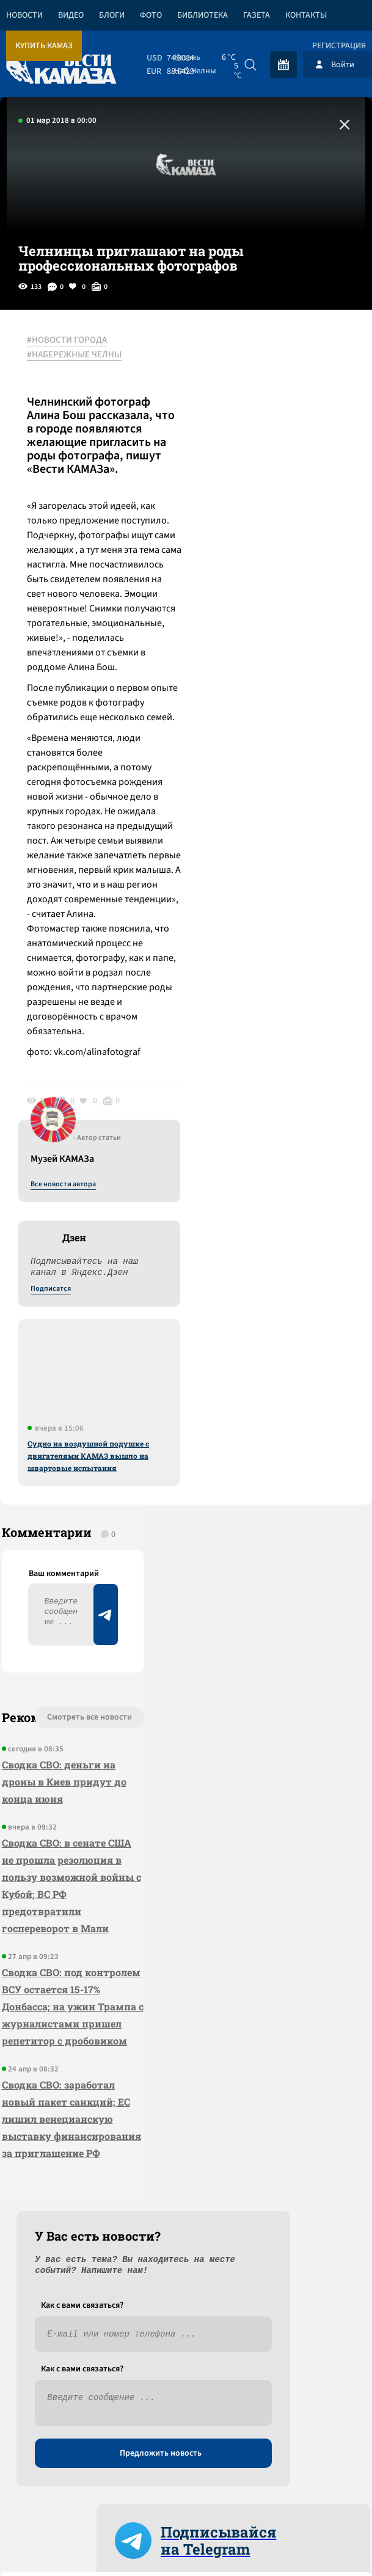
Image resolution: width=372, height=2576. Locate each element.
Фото (151, 15)
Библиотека (202, 15)
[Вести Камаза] (61, 64)
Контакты (306, 15)
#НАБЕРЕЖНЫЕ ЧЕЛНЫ (78, 355)
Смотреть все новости (49, 1606)
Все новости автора (236, 354)
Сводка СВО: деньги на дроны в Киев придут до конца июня (48, 1674)
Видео (71, 15)
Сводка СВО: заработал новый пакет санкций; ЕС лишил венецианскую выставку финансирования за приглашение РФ (46, 2156)
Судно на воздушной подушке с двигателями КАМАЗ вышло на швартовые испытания (262, 625)
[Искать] (250, 64)
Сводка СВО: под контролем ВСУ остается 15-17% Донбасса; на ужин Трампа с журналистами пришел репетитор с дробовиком (47, 1984)
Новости (24, 15)
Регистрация (339, 46)
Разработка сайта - (325, 2463)
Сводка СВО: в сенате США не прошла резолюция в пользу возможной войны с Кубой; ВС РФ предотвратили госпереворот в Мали (48, 1812)
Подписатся (224, 458)
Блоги (112, 15)
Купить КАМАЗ (44, 46)
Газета (256, 15)
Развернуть (186, 2416)
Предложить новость (251, 1641)
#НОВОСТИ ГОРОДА (71, 340)
